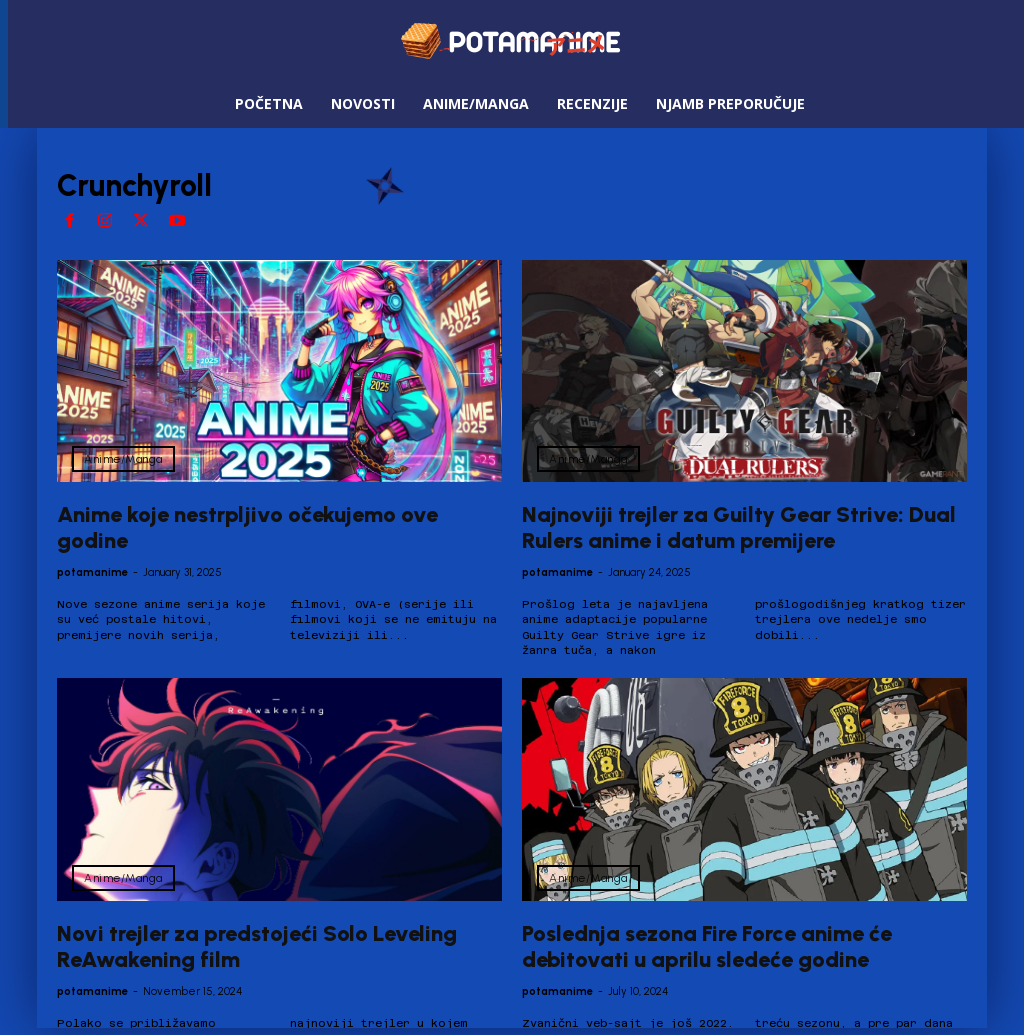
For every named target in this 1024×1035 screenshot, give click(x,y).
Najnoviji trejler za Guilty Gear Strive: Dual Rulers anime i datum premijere (739, 527)
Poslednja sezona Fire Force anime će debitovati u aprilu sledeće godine (707, 946)
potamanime (92, 572)
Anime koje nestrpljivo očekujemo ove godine (247, 527)
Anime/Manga (123, 459)
